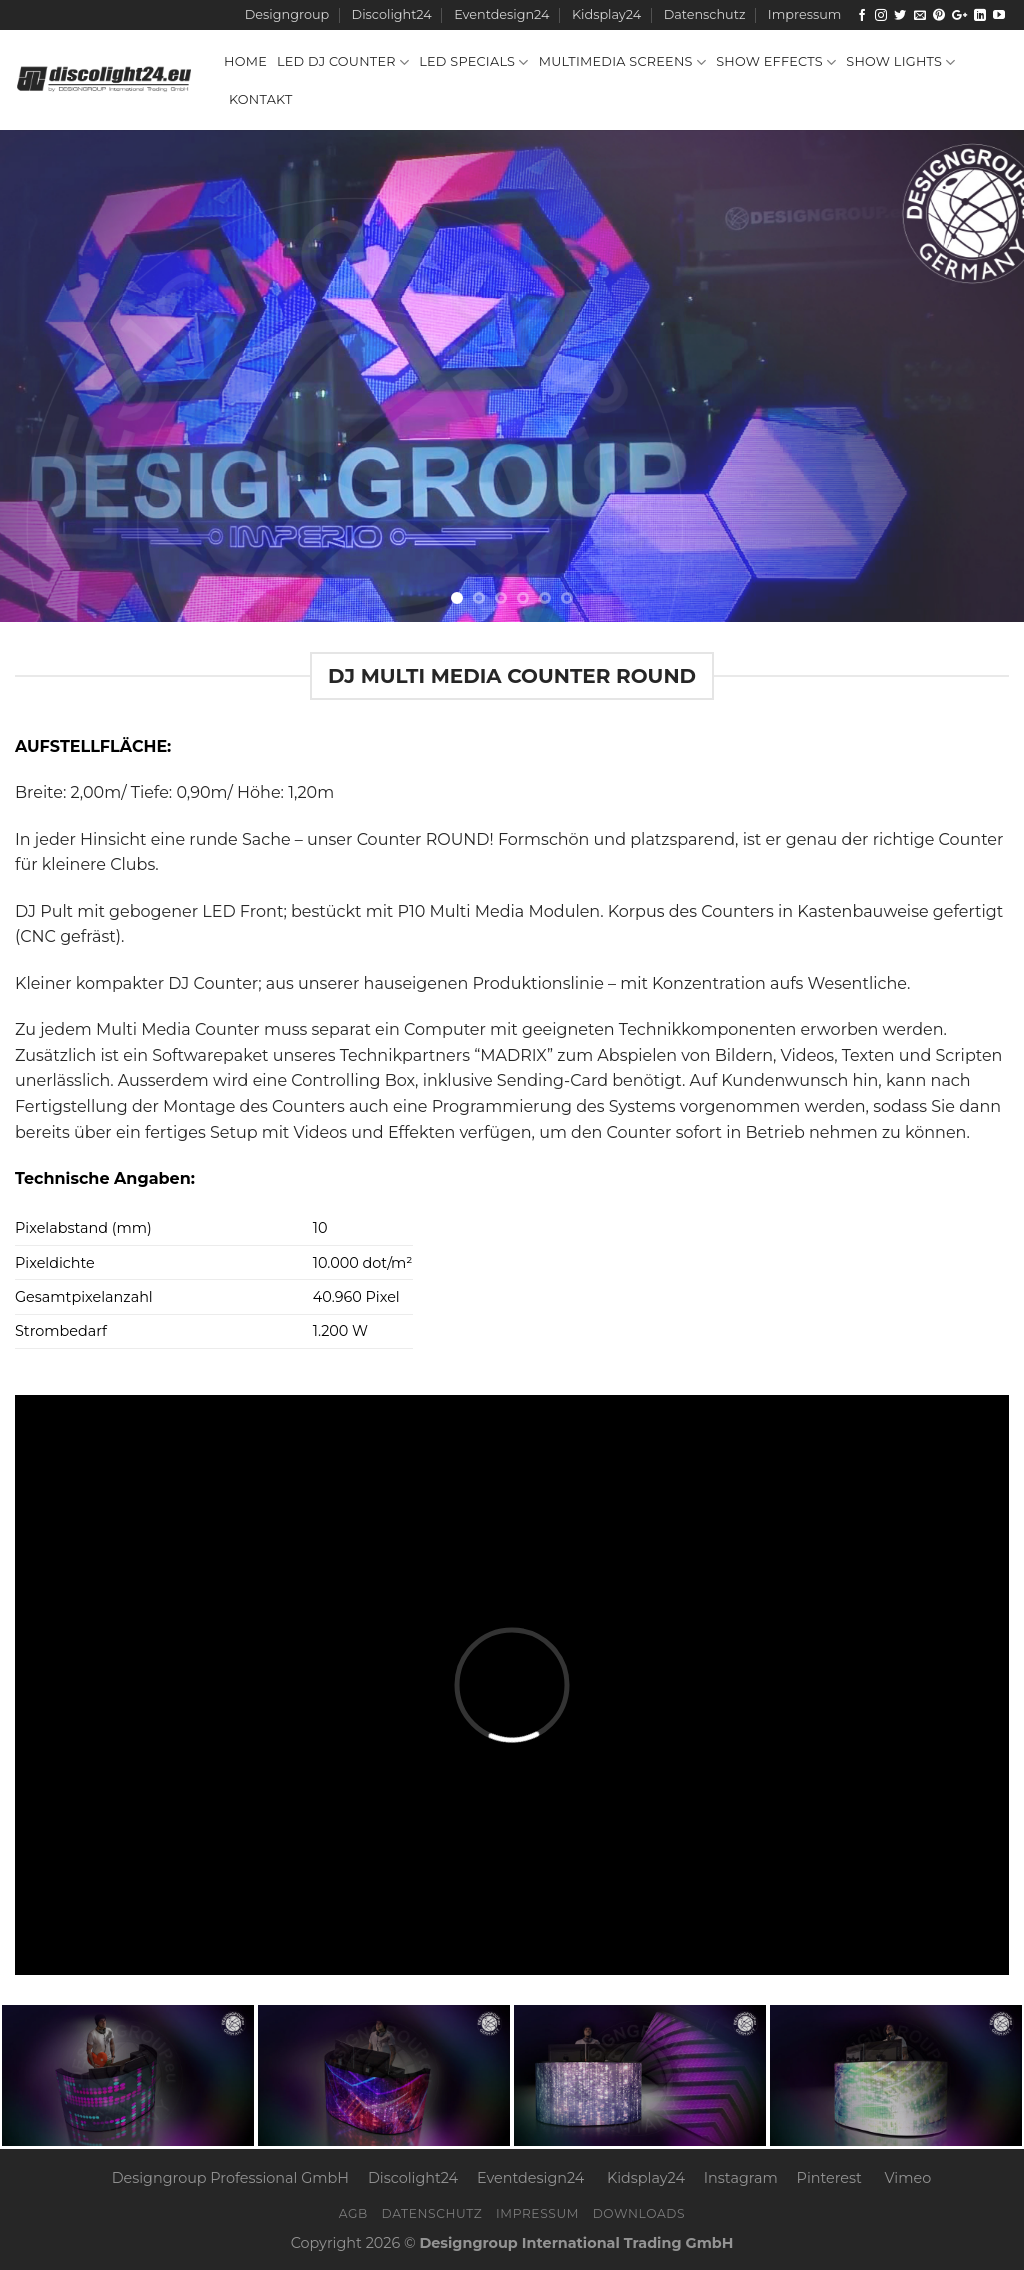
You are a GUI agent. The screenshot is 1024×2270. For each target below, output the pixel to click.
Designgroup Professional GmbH (230, 2178)
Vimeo (908, 2178)
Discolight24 (392, 14)
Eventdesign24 (501, 14)
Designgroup (287, 14)
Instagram (741, 2178)
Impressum (804, 14)
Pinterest (829, 2178)
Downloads (639, 2213)
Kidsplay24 (606, 14)
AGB (353, 2213)
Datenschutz (705, 14)
